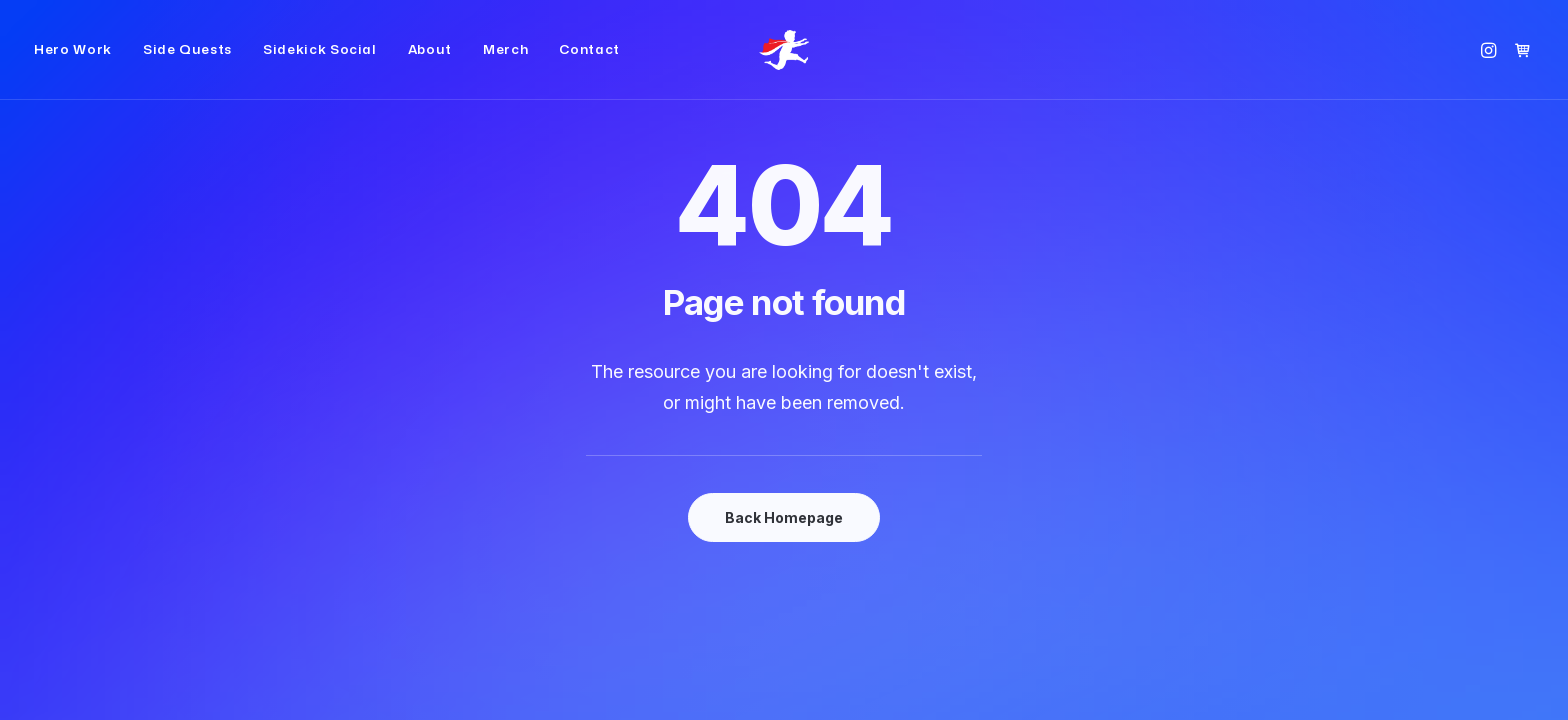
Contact (589, 66)
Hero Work (73, 66)
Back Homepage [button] (784, 517)
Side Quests (187, 66)
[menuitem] (80, 66)
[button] (1491, 66)
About (430, 66)
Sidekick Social (320, 66)
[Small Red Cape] (784, 66)
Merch (505, 66)
